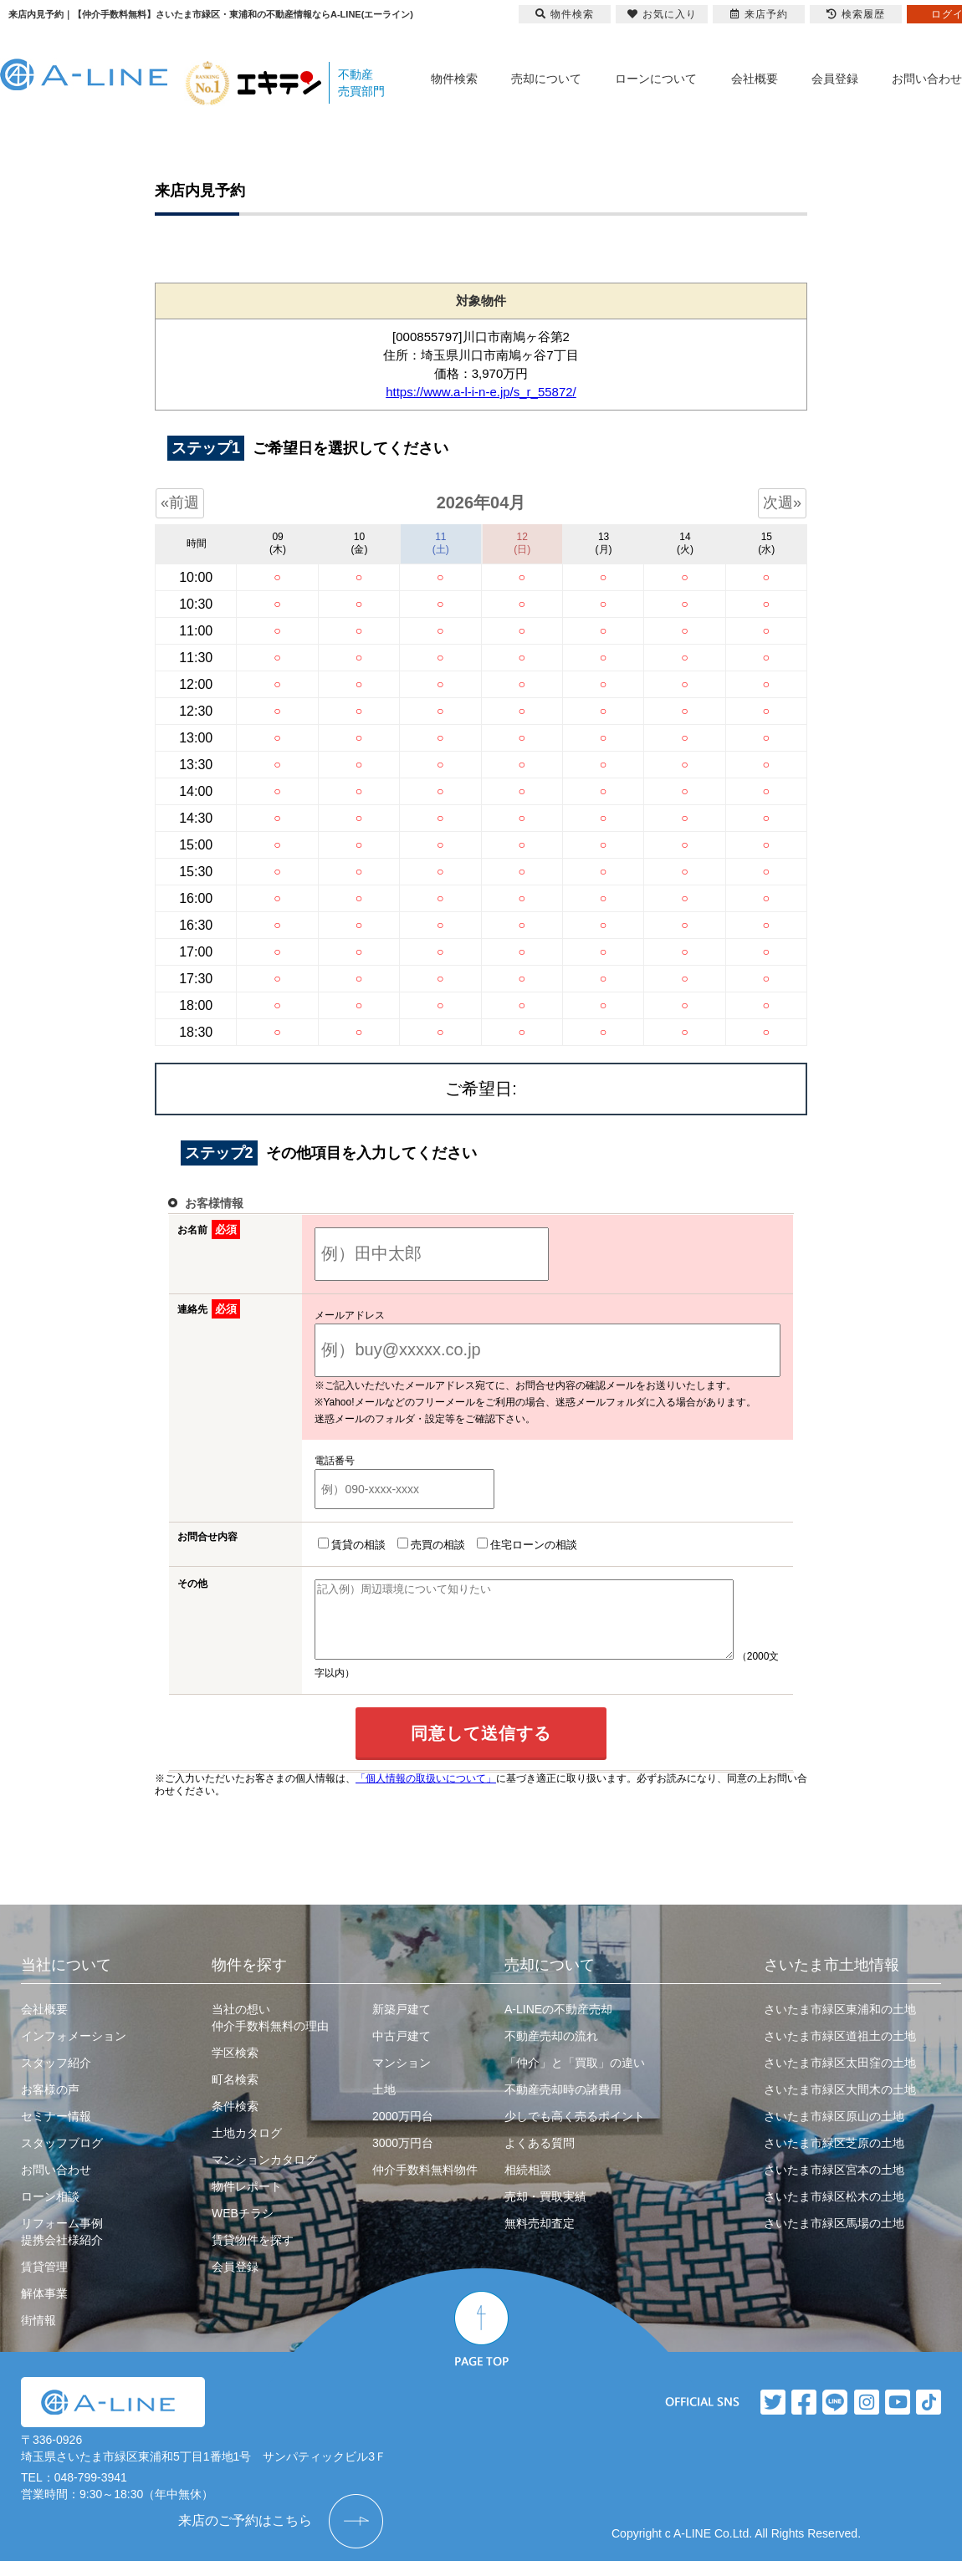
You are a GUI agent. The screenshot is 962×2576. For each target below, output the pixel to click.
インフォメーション (73, 2051)
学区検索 (235, 2067)
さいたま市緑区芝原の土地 (834, 2158)
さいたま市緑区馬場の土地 (834, 2238)
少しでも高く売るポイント (574, 2131)
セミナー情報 (56, 2131)
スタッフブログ (62, 2158)
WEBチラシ (243, 2228)
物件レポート (247, 2201)
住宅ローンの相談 (523, 1544)
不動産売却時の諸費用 (563, 2104)
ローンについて (656, 78)
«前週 (180, 502)
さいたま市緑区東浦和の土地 (840, 2024)
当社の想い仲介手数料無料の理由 (270, 2032)
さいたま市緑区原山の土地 (834, 2131)
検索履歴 (855, 14)
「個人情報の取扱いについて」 (426, 1793)
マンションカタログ (264, 2174)
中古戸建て (401, 2051)
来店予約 (759, 14)
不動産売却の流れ (551, 2051)
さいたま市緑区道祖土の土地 (840, 2051)
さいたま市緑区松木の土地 (834, 2211)
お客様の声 (50, 2104)
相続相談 (527, 2184)
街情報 (38, 2335)
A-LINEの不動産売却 (558, 2024)
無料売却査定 (539, 2238)
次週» (782, 502)
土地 (384, 2104)
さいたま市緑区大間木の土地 (840, 2104)
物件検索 (454, 78)
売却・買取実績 (545, 2211)
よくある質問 (539, 2158)
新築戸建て (401, 2024)
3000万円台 (402, 2158)
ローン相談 (50, 2211)
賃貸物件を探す (253, 2255)
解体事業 (44, 2308)
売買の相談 (428, 1544)
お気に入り (662, 14)
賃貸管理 (44, 2281)
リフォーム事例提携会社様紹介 (62, 2247)
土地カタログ (247, 2148)
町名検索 (235, 2094)
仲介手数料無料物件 (425, 2184)
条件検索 (235, 2121)
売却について (546, 78)
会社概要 (754, 78)
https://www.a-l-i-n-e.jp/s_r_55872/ (481, 392)
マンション (401, 2077)
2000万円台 (402, 2131)
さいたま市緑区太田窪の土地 (840, 2077)
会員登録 (834, 78)
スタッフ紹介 (56, 2077)
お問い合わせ (927, 78)
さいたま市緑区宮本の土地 (834, 2184)
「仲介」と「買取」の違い (574, 2077)
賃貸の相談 (348, 1544)
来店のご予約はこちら (245, 2535)
